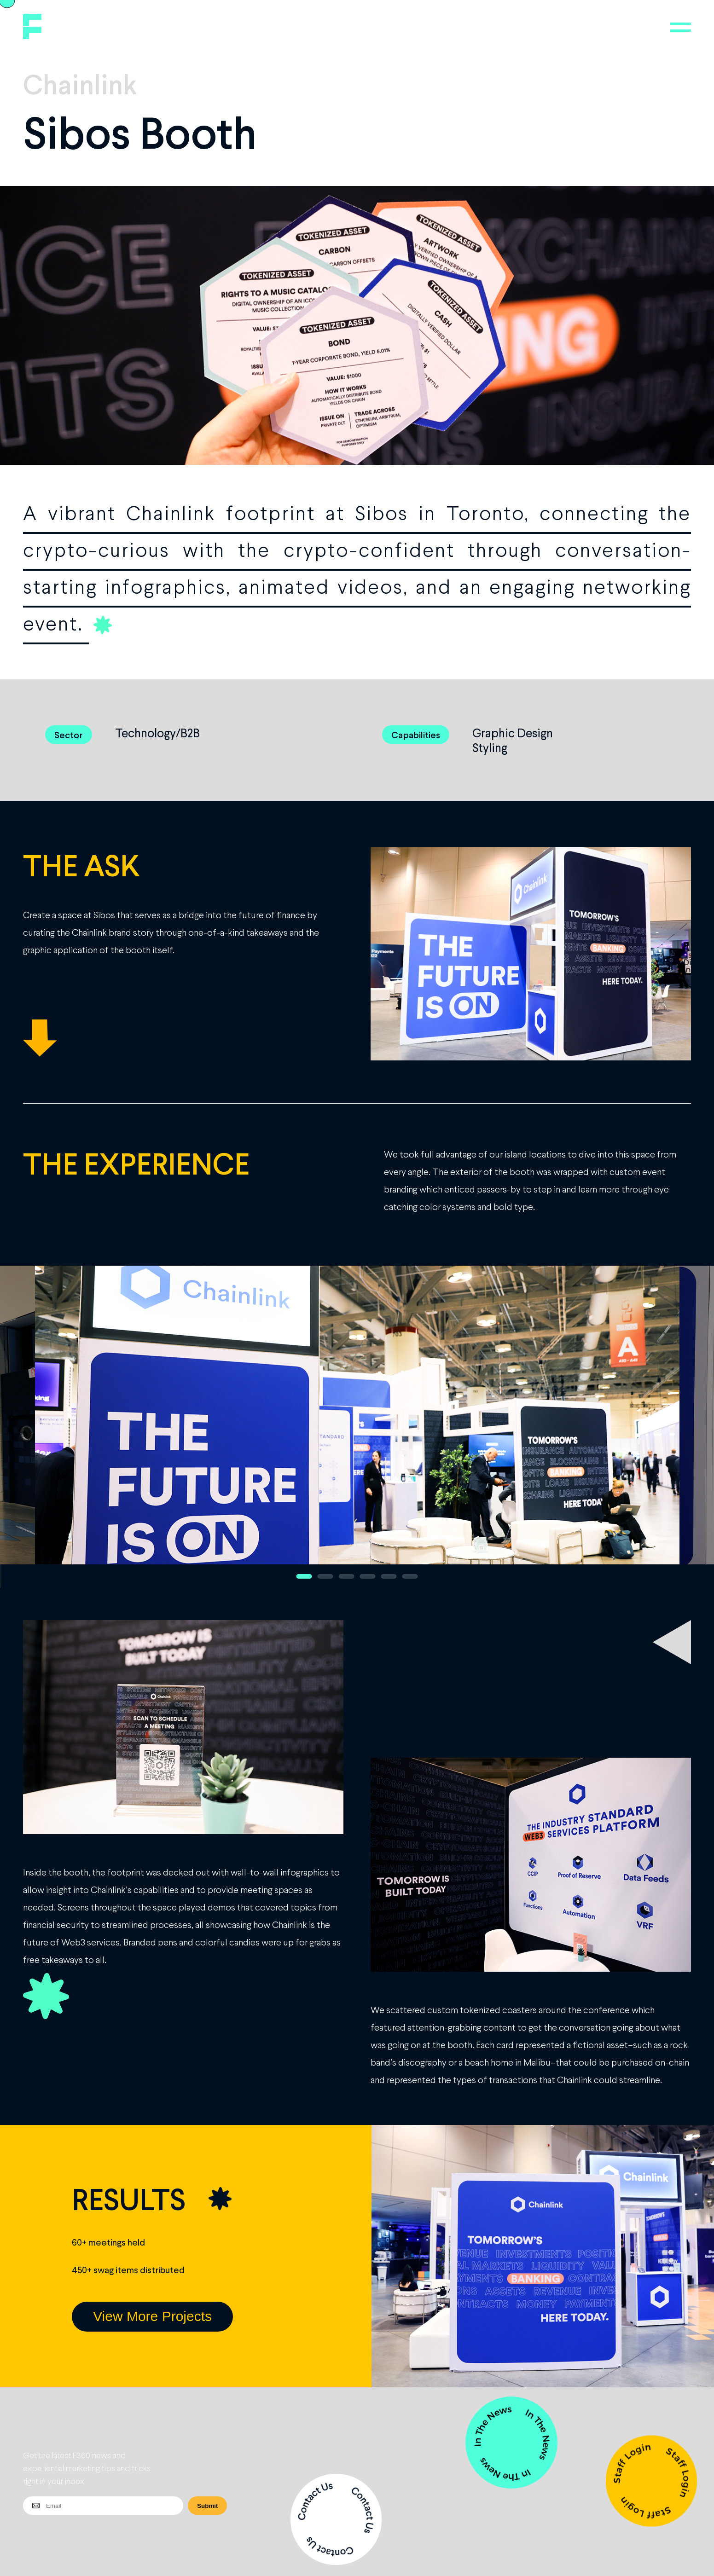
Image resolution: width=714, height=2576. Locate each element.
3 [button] (346, 1576)
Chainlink (80, 83)
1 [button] (304, 1576)
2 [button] (325, 1576)
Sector (68, 734)
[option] (357, 1427)
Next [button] (665, 1426)
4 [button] (368, 1576)
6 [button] (410, 1576)
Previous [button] (49, 1426)
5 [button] (389, 1576)
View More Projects (152, 2316)
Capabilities (415, 734)
